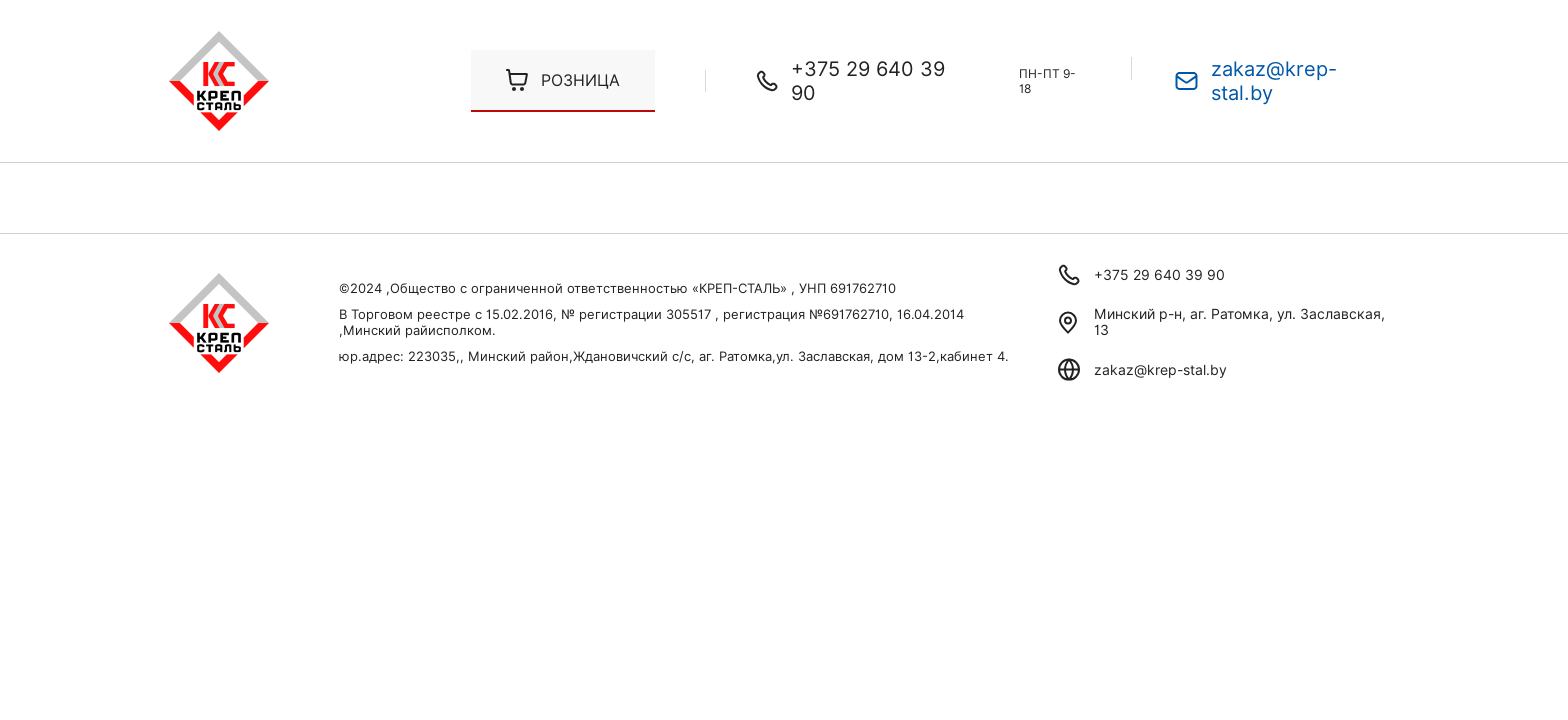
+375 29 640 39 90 (868, 81)
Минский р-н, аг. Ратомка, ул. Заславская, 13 (1239, 322)
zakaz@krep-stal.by (1274, 81)
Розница (580, 80)
